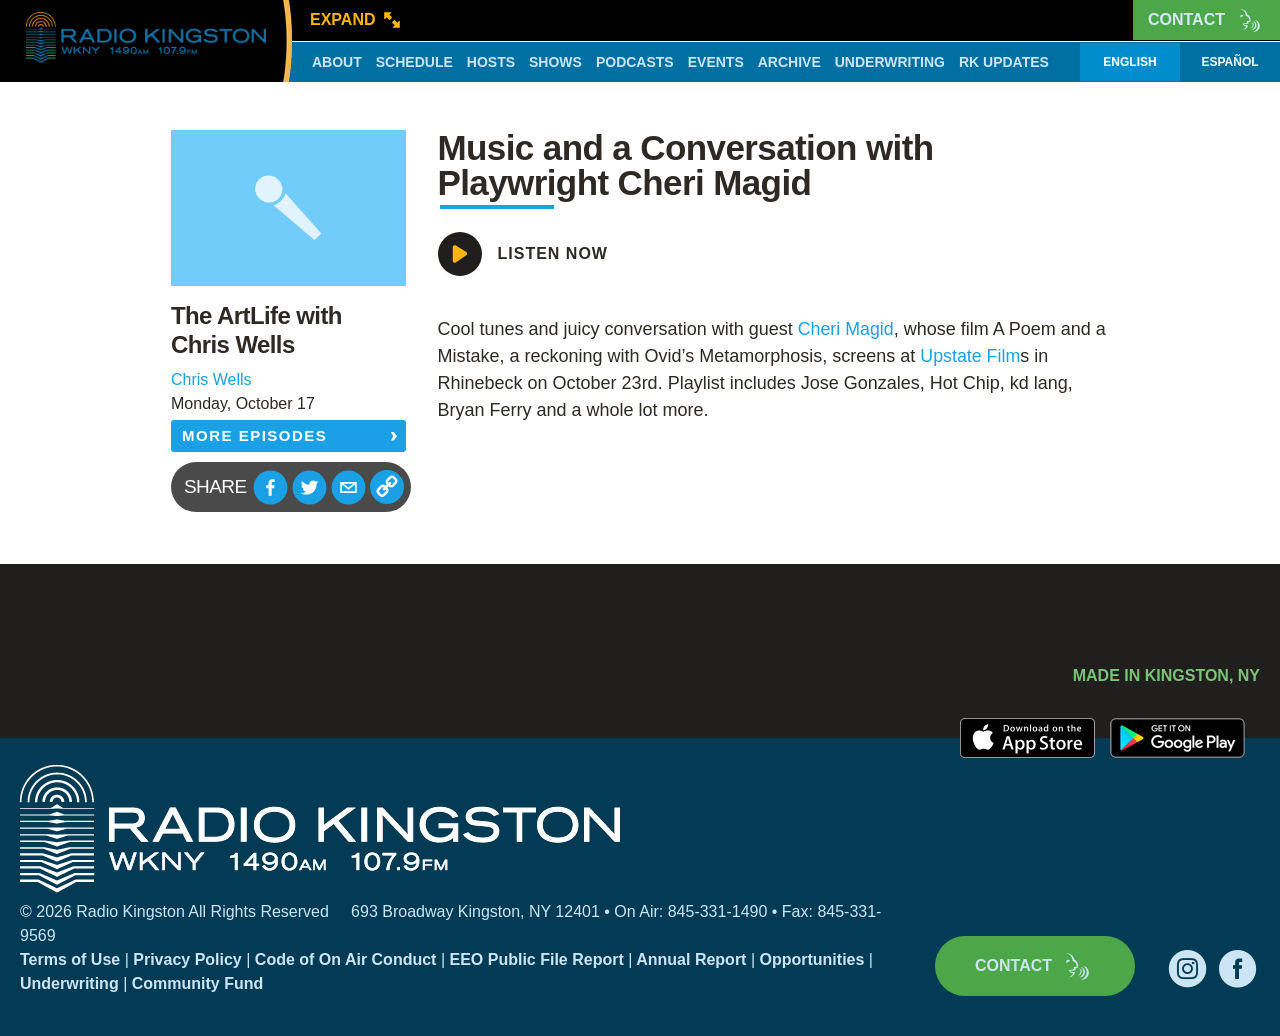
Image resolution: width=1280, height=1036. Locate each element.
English (1129, 62)
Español (1229, 62)
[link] (846, 329)
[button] (270, 487)
